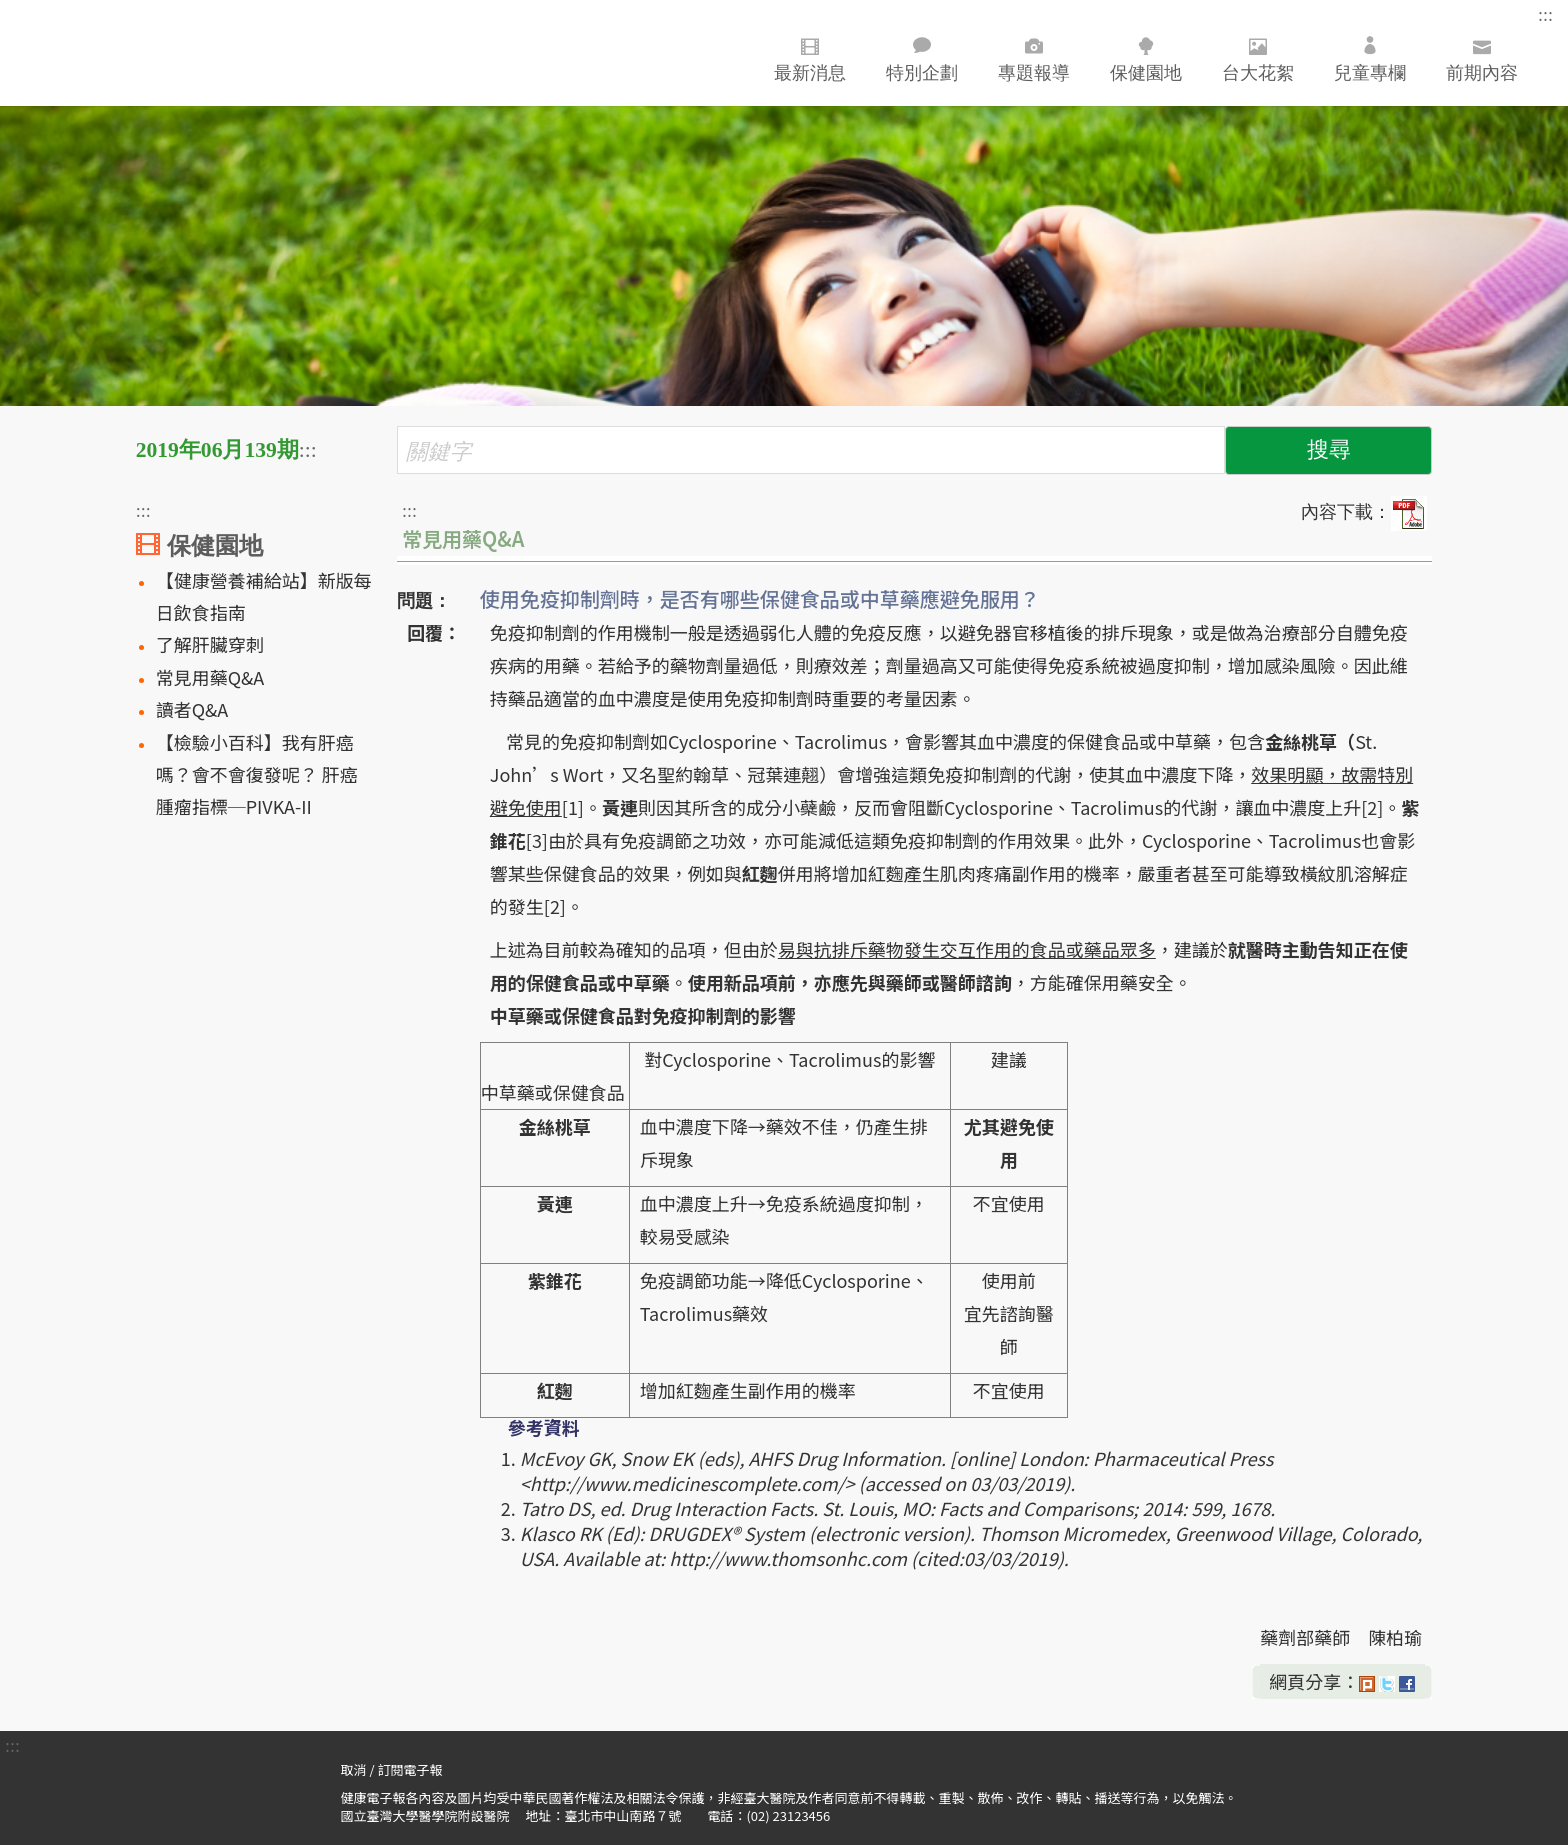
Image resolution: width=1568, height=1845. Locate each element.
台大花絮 (1258, 56)
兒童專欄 (1370, 59)
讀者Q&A (192, 709)
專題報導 (1034, 56)
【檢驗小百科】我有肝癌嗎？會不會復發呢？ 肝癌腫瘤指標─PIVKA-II (257, 774)
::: (1545, 15)
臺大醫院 (145, 53)
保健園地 (1146, 56)
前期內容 (1482, 59)
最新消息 (810, 56)
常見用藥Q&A (210, 677)
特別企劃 (922, 59)
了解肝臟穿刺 (210, 644)
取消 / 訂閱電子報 (391, 1769)
